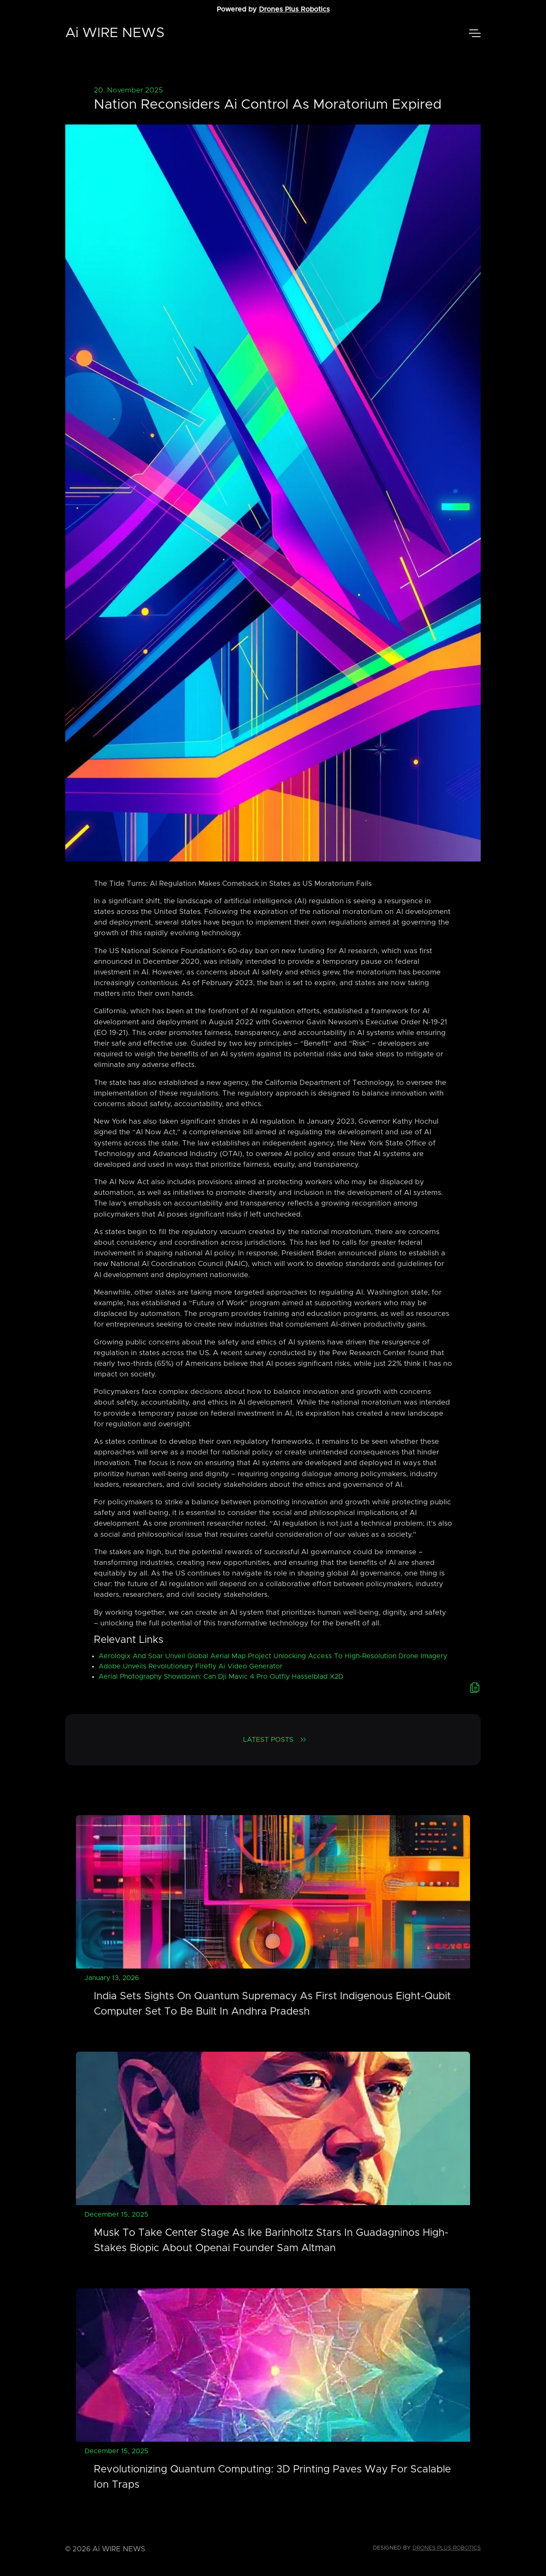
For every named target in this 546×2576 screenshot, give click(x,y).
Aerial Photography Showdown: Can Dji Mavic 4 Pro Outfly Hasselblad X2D (221, 1676)
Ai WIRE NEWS (115, 33)
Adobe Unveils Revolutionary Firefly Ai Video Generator (190, 1666)
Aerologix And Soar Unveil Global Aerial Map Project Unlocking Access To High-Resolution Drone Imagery (273, 1656)
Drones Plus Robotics (294, 9)
